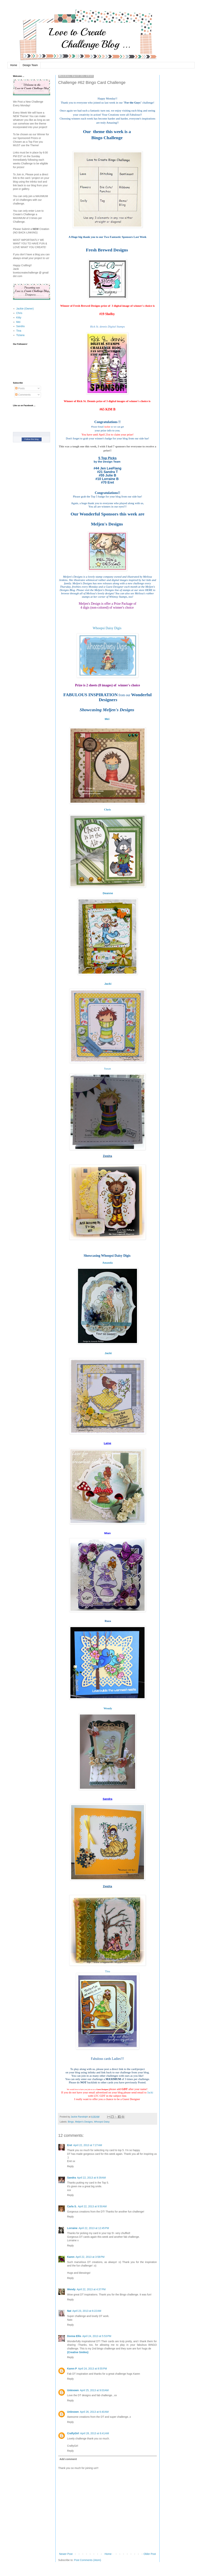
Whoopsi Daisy (102, 2121)
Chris (107, 809)
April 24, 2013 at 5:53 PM (96, 2336)
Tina (107, 1971)
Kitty (18, 317)
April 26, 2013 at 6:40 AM (94, 2411)
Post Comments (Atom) (87, 2560)
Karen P (72, 2368)
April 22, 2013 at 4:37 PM (91, 2289)
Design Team (30, 65)
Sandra (71, 2177)
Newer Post (65, 2553)
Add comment (68, 2459)
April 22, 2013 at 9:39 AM (91, 2177)
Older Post (150, 2553)
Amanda (107, 1262)
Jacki (108, 983)
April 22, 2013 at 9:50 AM (92, 2206)
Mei (107, 718)
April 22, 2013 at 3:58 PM (90, 2256)
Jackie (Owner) (25, 308)
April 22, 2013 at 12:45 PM (94, 2228)
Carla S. (72, 2206)
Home (13, 65)
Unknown (73, 2390)
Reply (70, 2166)
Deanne (108, 893)
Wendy (108, 1708)
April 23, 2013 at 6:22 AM (86, 2310)
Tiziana (20, 335)
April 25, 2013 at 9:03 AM (94, 2390)
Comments (23, 394)
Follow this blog (31, 439)
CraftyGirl (73, 2433)
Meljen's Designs (84, 2121)
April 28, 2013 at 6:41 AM (94, 2433)
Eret (69, 2145)
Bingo (71, 2121)
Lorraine (72, 2228)
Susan (107, 1068)
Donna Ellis (74, 2336)
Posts (20, 388)
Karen (70, 2256)
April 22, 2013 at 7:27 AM (87, 2145)
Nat (69, 2310)
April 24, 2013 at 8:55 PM (92, 2368)
